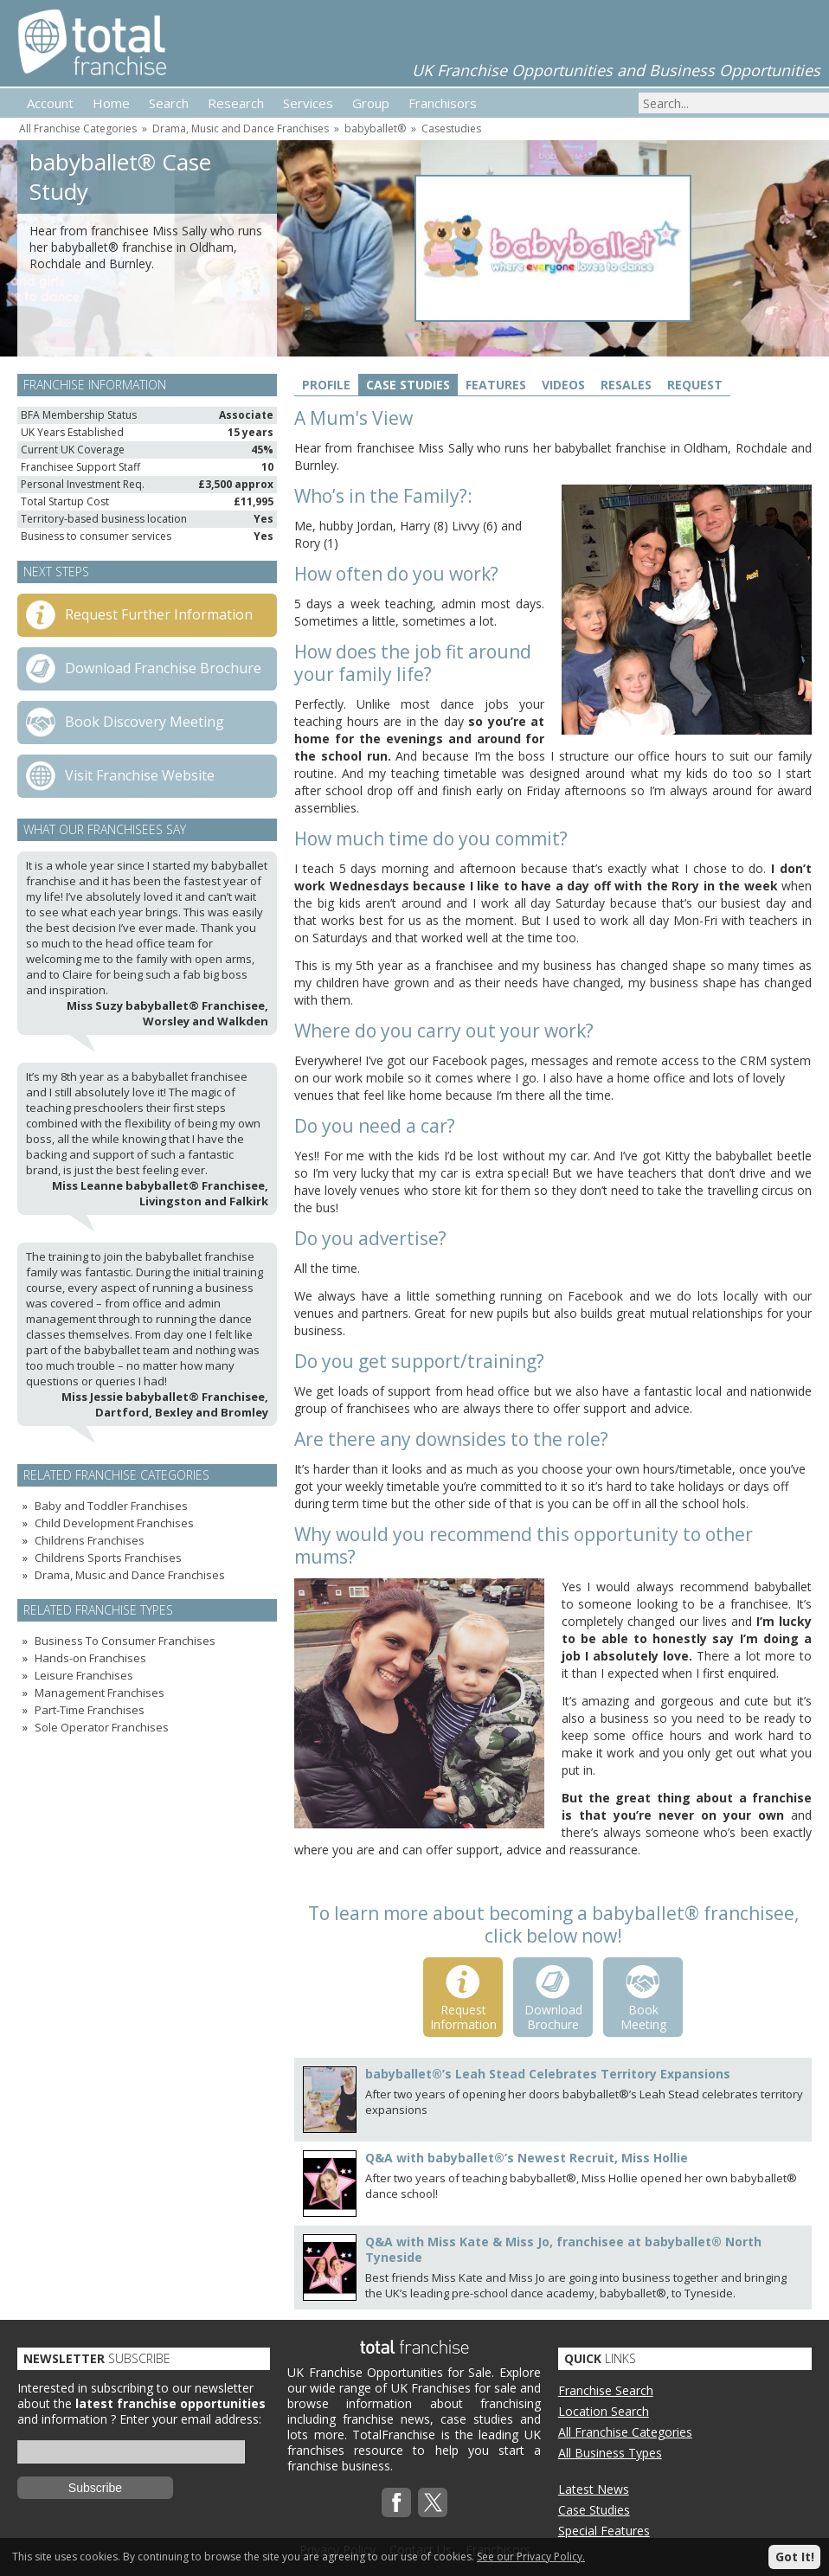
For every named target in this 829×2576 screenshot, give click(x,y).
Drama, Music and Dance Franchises (240, 128)
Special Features (604, 2530)
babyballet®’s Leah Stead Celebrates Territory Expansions (547, 2073)
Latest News (593, 2489)
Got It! (794, 2556)
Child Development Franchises (114, 1523)
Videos (563, 384)
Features (496, 384)
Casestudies (451, 128)
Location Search (603, 2411)
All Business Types (610, 2452)
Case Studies (408, 384)
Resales (626, 384)
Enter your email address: (190, 2419)
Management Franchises (99, 1692)
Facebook (396, 2502)
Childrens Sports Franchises (108, 1557)
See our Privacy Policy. (531, 2556)
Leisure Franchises (84, 1675)
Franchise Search (605, 2390)
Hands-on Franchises (90, 1658)
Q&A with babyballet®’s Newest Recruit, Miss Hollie (526, 2157)
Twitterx (432, 2502)
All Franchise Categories (78, 128)
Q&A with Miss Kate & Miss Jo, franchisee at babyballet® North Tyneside (563, 2249)
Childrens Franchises (90, 1540)
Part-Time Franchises (90, 1710)
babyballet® (375, 128)
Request (695, 384)
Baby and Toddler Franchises (111, 1505)
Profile (326, 384)
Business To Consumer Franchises (125, 1640)
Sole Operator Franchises (102, 1727)
